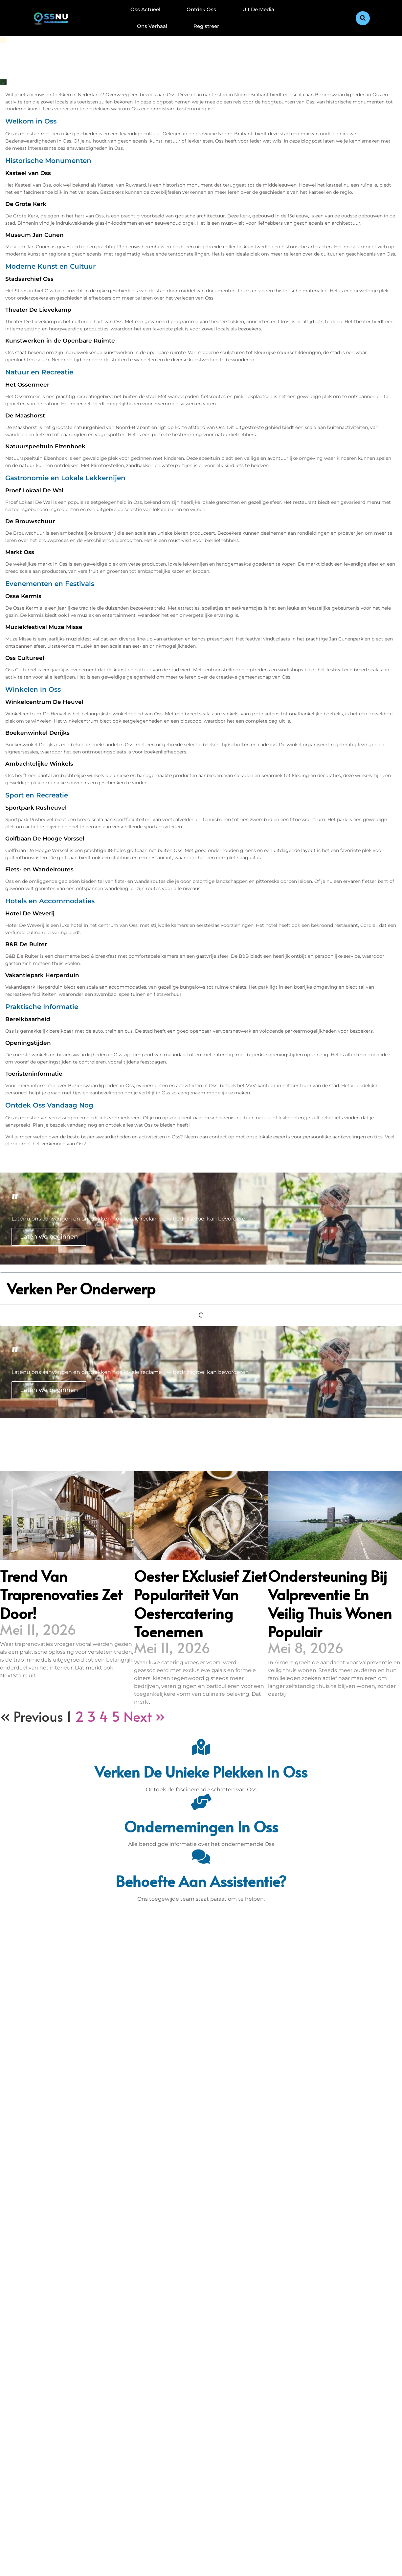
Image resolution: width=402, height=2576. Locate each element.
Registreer (206, 26)
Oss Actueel (145, 9)
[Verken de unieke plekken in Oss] (201, 1747)
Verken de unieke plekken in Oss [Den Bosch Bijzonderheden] (201, 1771)
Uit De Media (258, 9)
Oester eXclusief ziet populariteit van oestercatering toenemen (200, 1603)
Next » (144, 1716)
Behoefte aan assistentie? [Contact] (201, 1880)
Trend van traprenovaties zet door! (61, 1594)
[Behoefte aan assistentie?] (201, 1856)
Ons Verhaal (152, 26)
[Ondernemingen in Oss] (201, 1802)
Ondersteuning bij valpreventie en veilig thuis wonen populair (330, 1603)
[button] (363, 18)
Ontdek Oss (201, 9)
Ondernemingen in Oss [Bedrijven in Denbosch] (201, 1826)
